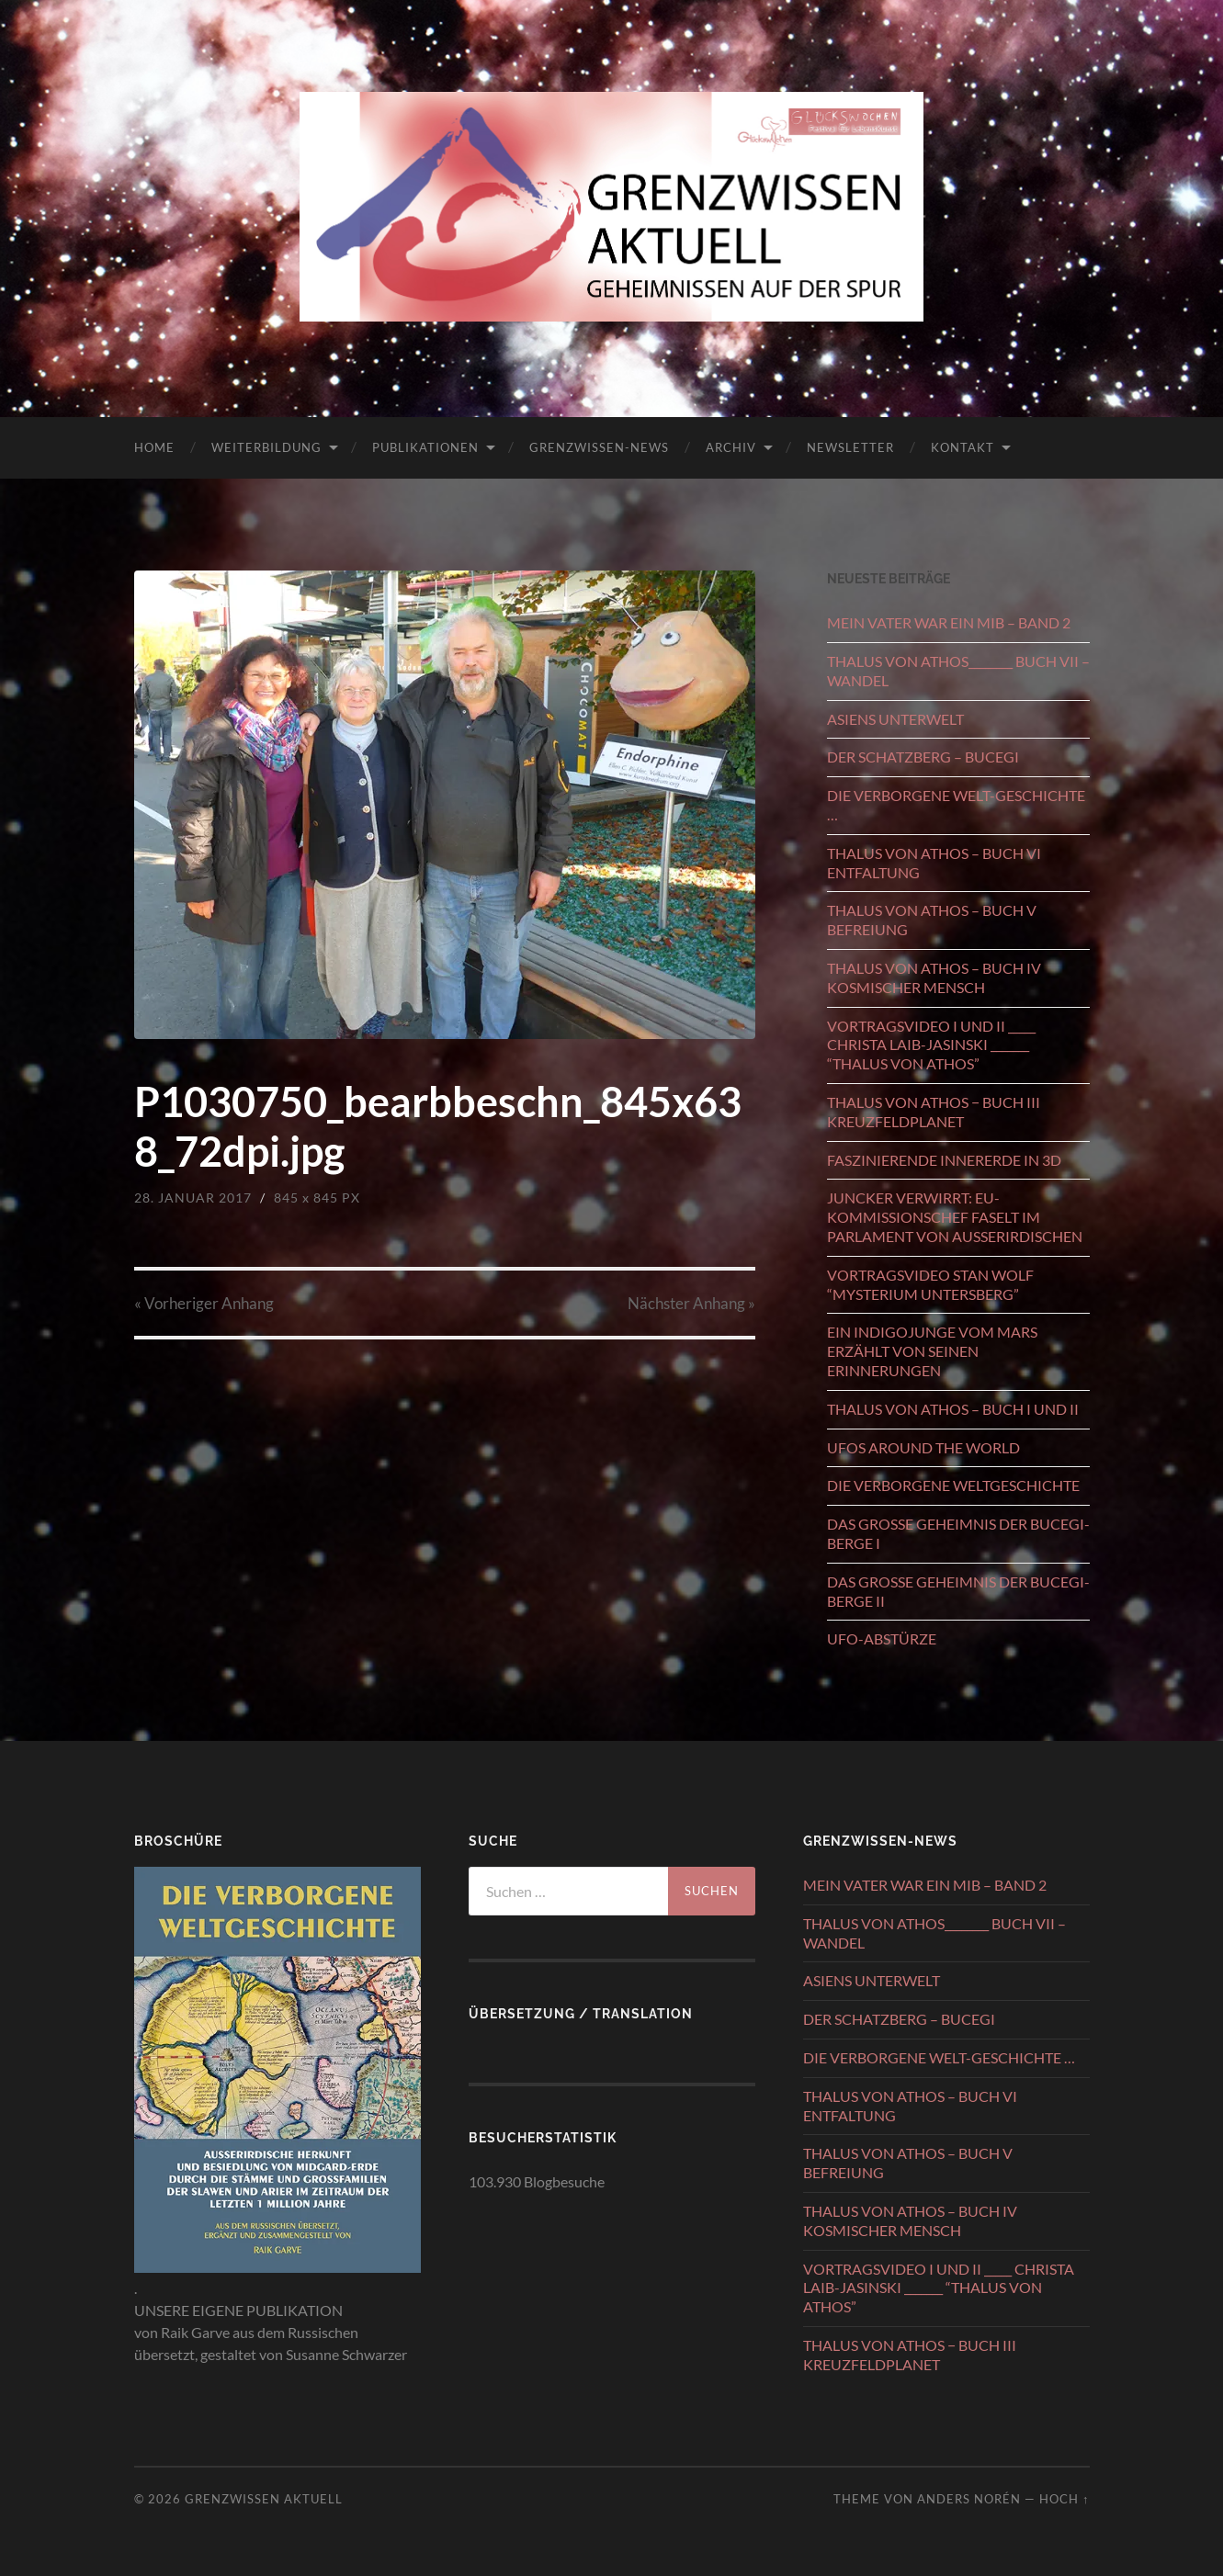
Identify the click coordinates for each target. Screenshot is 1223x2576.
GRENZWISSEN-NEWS (599, 447)
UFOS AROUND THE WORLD (923, 1447)
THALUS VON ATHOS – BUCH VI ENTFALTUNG (934, 862)
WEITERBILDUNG (266, 447)
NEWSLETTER (850, 447)
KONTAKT (962, 447)
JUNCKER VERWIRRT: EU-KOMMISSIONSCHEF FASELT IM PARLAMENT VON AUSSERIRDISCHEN (954, 1217)
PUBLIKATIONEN (425, 447)
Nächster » (691, 1303)
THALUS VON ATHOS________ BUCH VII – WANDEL (958, 670)
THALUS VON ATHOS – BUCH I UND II (953, 1409)
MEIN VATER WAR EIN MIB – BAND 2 (948, 622)
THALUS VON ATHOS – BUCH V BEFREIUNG (931, 919)
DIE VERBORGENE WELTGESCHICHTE (953, 1485)
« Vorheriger (204, 1303)
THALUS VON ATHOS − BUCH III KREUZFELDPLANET (933, 1111)
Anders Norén (969, 2498)
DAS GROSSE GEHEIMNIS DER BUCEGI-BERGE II (958, 1591)
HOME (154, 447)
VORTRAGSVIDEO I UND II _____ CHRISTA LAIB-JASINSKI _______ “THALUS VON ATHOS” (931, 1045)
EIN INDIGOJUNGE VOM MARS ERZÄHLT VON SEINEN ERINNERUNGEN (932, 1351)
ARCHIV (731, 447)
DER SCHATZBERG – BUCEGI (923, 756)
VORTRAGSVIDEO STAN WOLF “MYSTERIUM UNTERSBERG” (930, 1284)
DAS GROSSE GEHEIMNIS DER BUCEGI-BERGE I (958, 1533)
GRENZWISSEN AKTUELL (264, 2498)
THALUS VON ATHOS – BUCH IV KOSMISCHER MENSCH (934, 977)
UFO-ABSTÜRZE (881, 1638)
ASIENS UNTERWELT (895, 719)
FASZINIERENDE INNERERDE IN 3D (944, 1160)
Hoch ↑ (1064, 2498)
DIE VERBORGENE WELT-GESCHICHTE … (956, 804)
